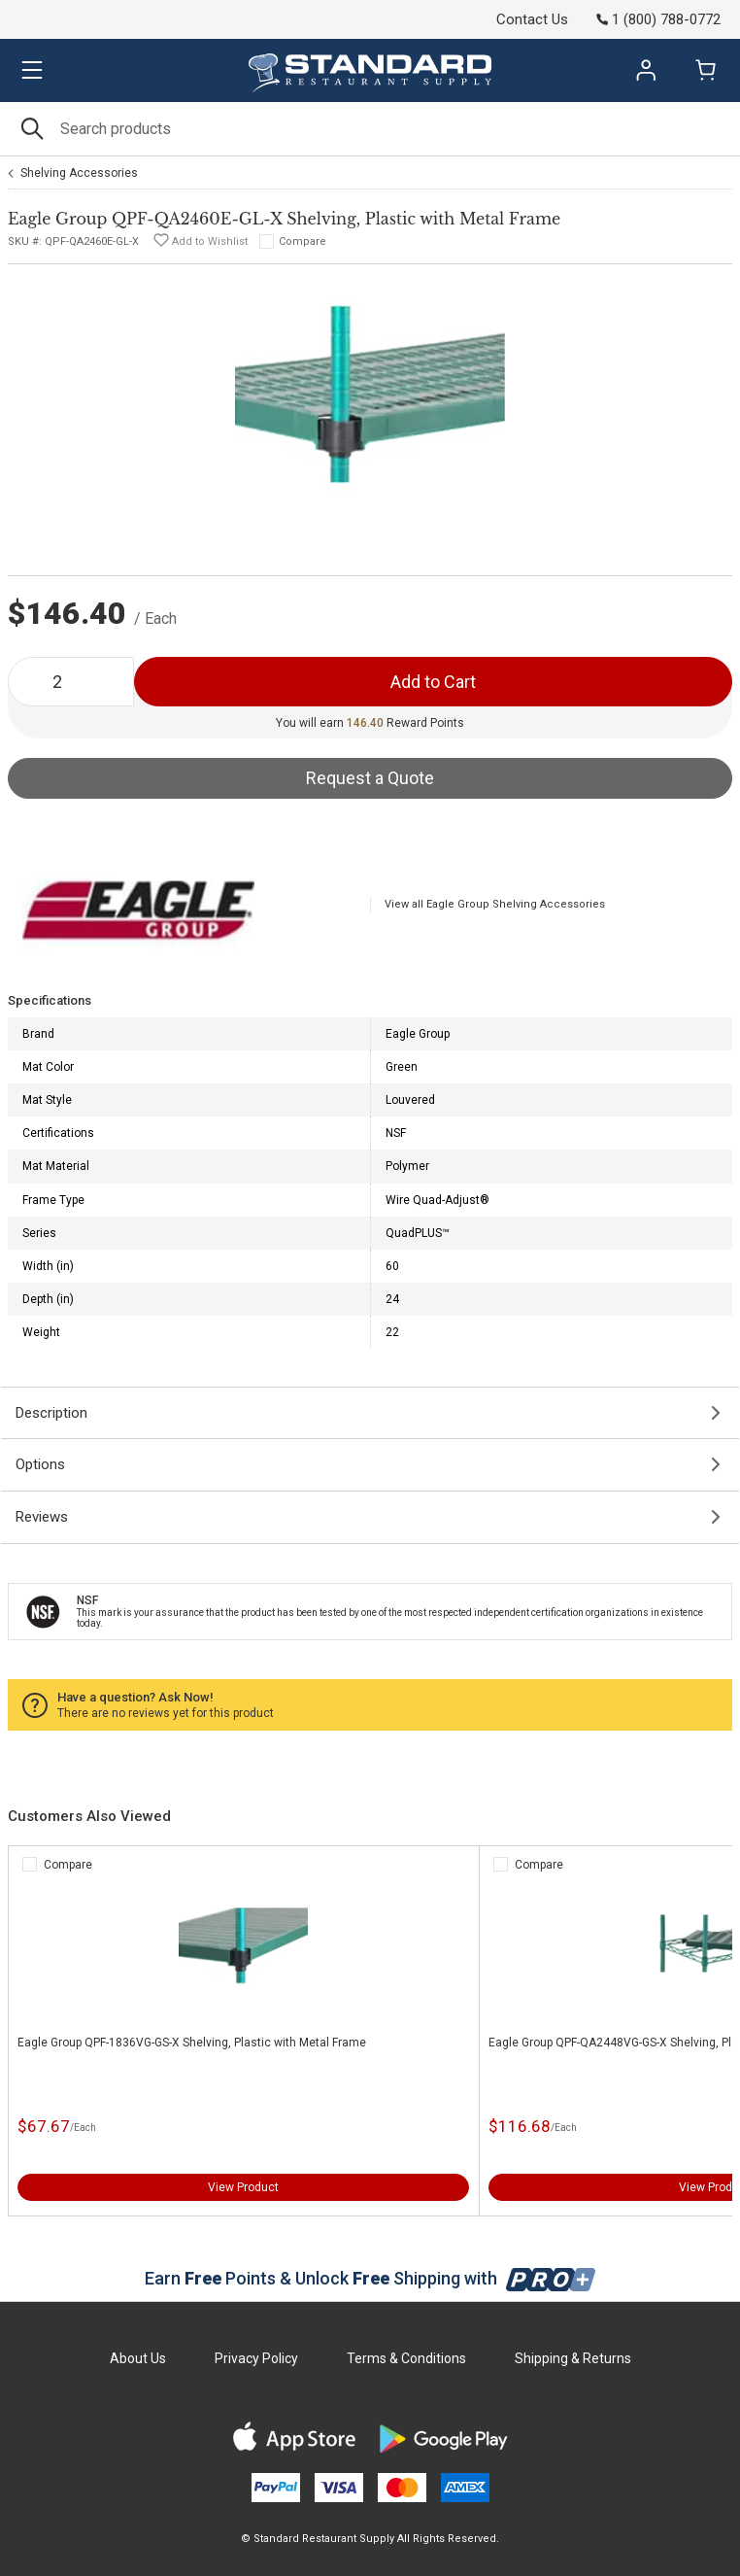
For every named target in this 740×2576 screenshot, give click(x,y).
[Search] (370, 128)
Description (51, 1413)
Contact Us (532, 19)
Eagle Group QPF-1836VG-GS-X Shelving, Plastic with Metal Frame (191, 2042)
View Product (243, 2187)
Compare (302, 241)
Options (40, 1464)
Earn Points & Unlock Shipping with (370, 2278)
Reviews (42, 1517)
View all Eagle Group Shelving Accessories (495, 904)
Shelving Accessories (79, 173)
